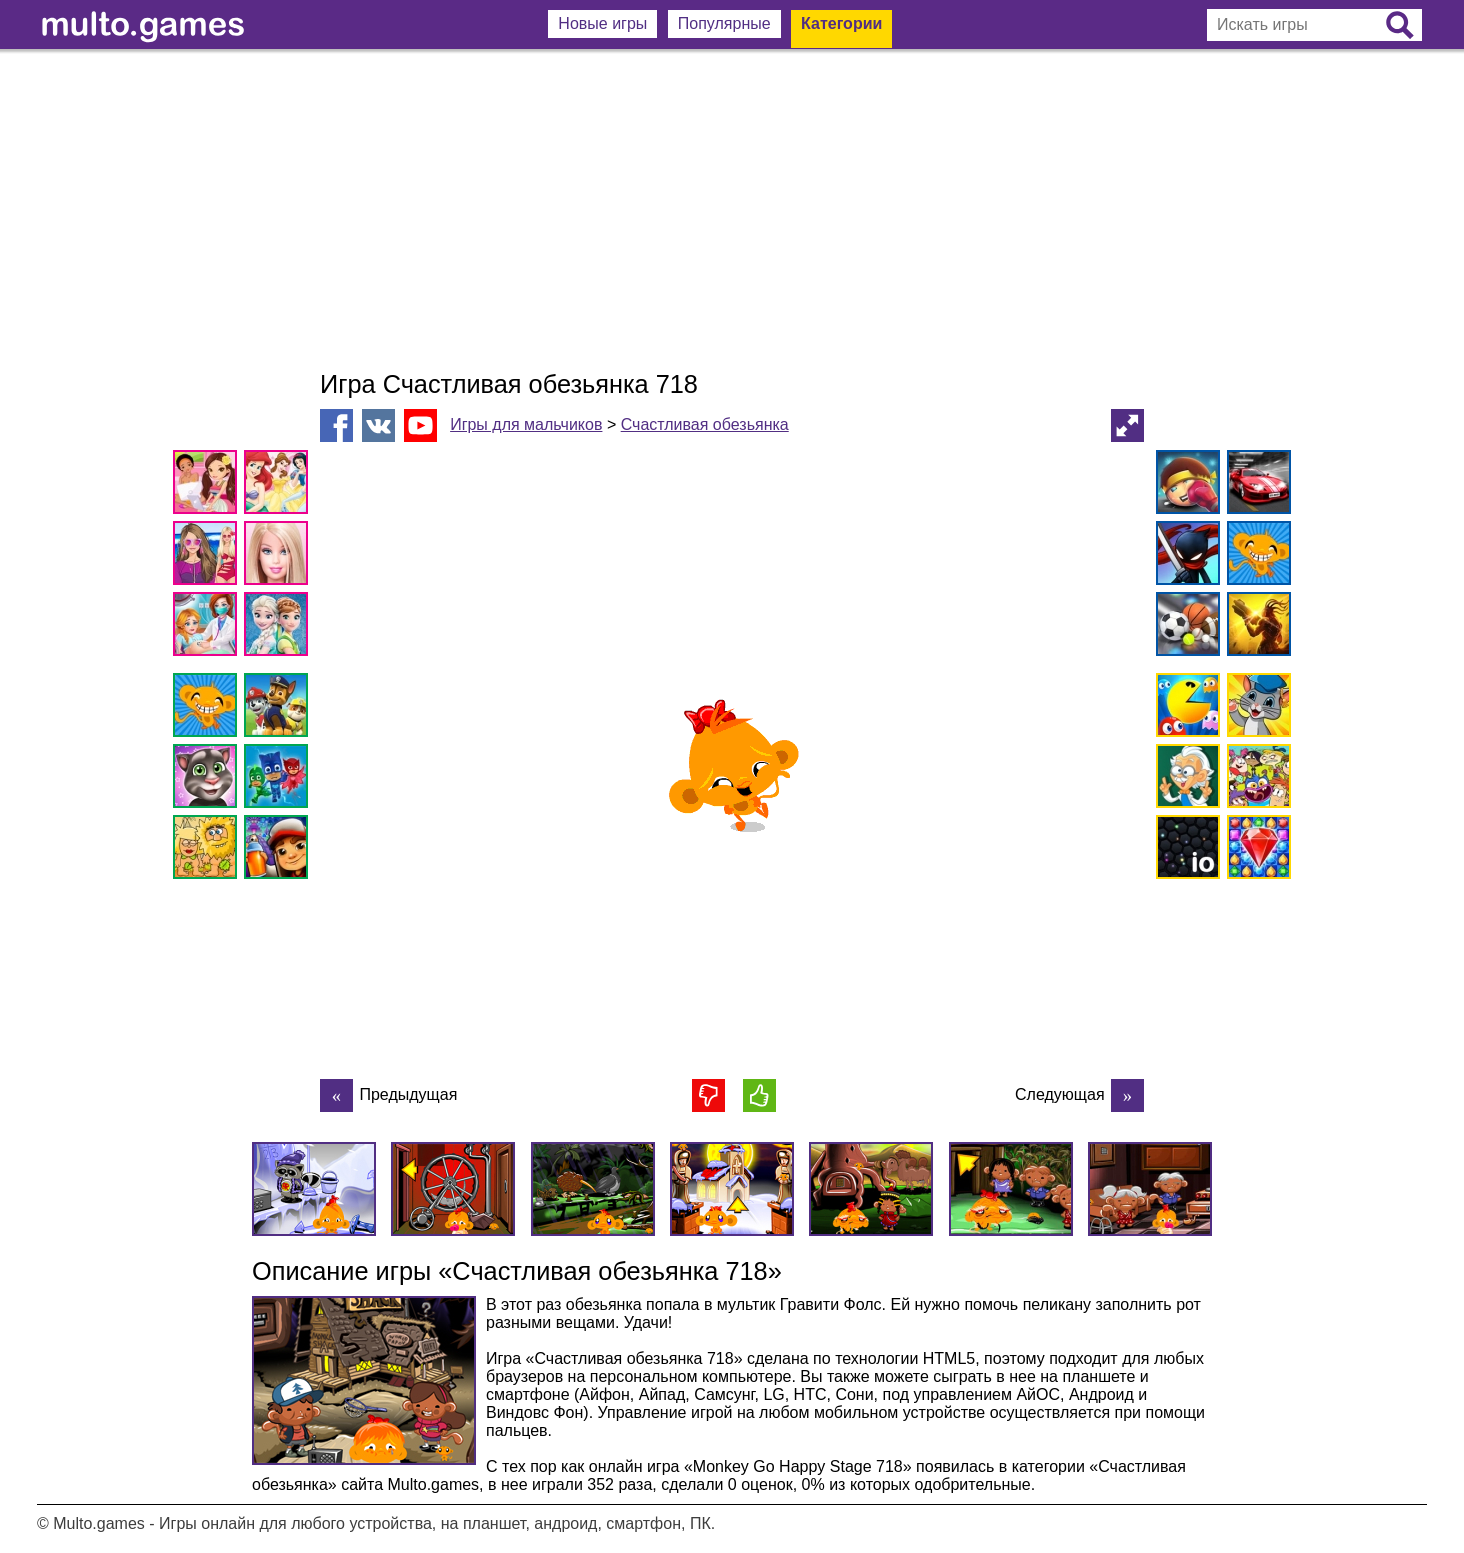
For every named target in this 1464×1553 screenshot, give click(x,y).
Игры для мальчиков (526, 424)
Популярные (724, 23)
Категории (841, 23)
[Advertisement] (732, 210)
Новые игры (602, 23)
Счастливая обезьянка (705, 424)
